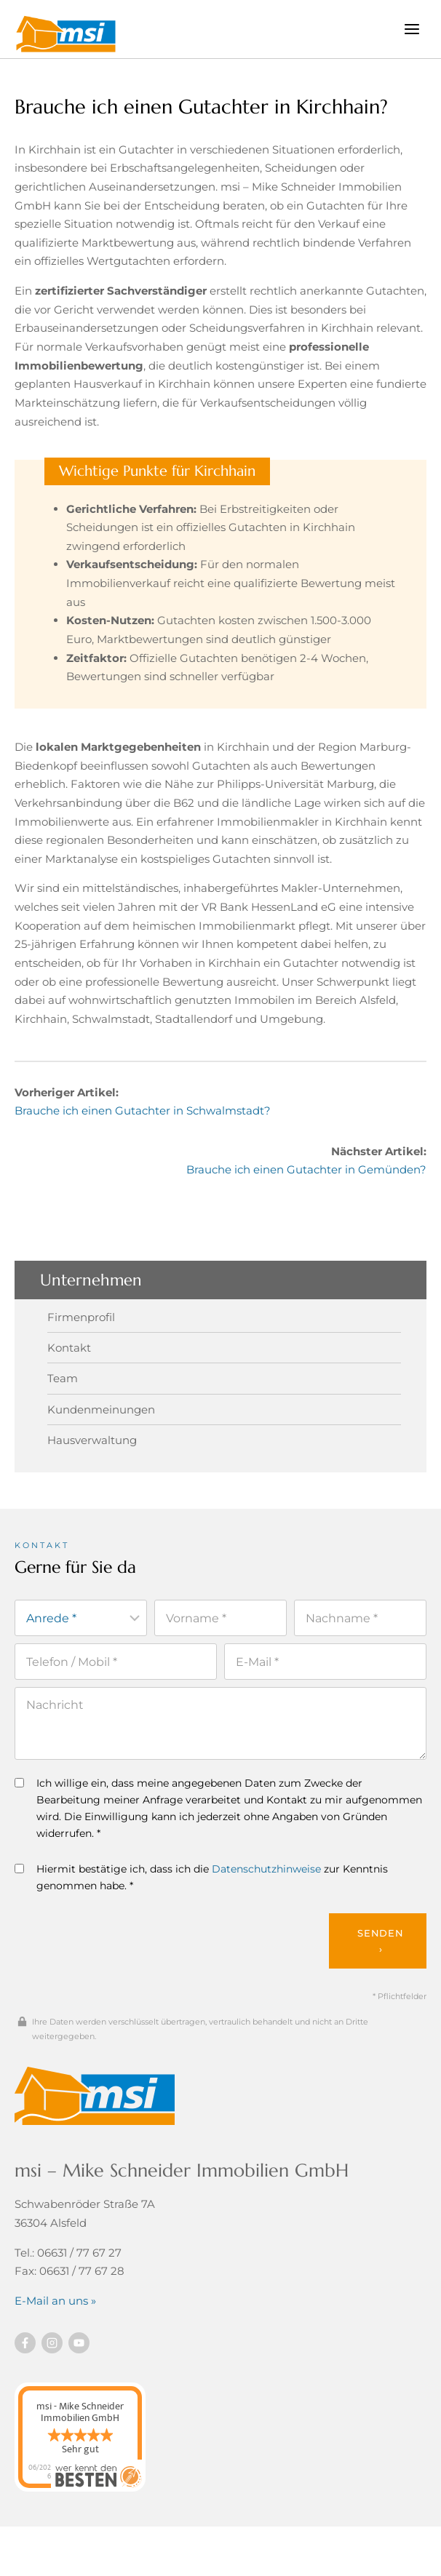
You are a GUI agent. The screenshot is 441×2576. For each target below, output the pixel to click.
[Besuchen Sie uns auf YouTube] (79, 2342)
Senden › (380, 1941)
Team (62, 1378)
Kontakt (69, 1347)
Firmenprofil (81, 1317)
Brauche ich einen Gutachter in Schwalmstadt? (143, 1110)
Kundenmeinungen (101, 1409)
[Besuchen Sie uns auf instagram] (52, 2342)
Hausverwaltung (92, 1440)
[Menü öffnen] (411, 28)
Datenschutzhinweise (266, 1869)
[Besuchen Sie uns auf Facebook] (25, 2342)
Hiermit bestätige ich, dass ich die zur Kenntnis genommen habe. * (201, 1877)
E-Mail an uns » (55, 2301)
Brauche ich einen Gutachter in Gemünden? (306, 1169)
